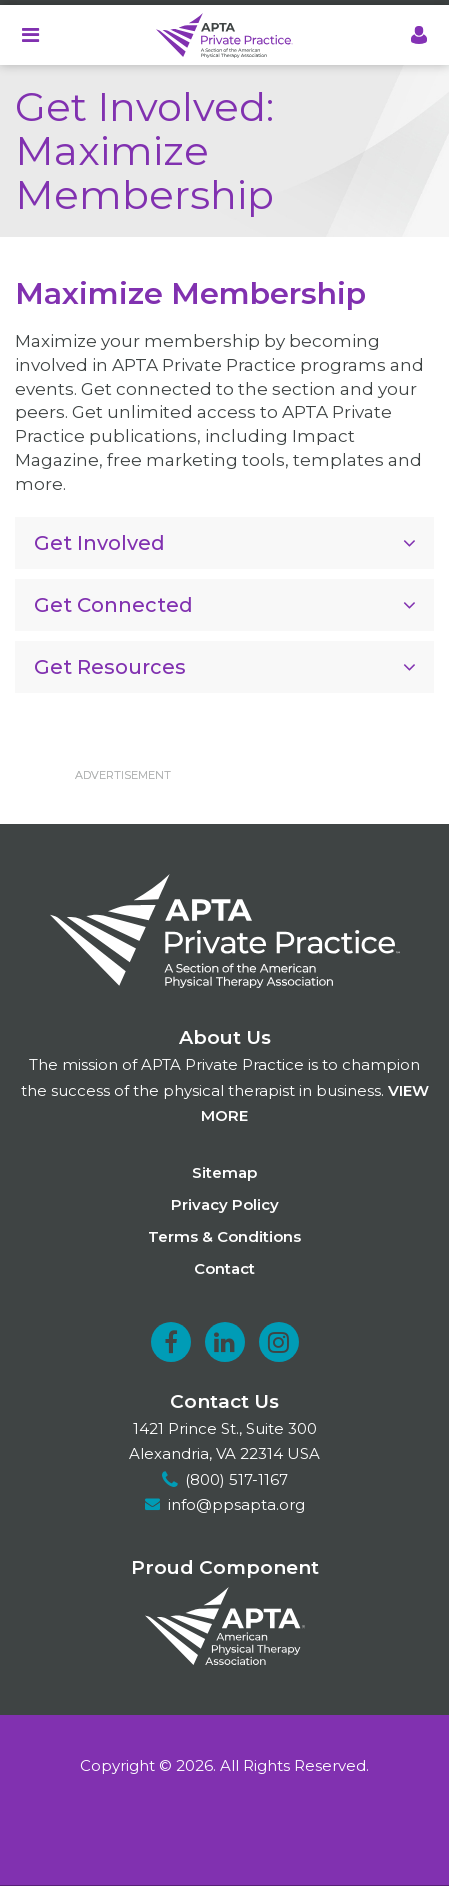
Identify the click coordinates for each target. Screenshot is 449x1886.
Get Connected (113, 605)
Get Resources (110, 667)
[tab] (224, 543)
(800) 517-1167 (236, 1479)
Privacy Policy (225, 1204)
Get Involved (99, 543)
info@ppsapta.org (236, 1504)
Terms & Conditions (224, 1236)
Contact (224, 1268)
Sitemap (224, 1172)
